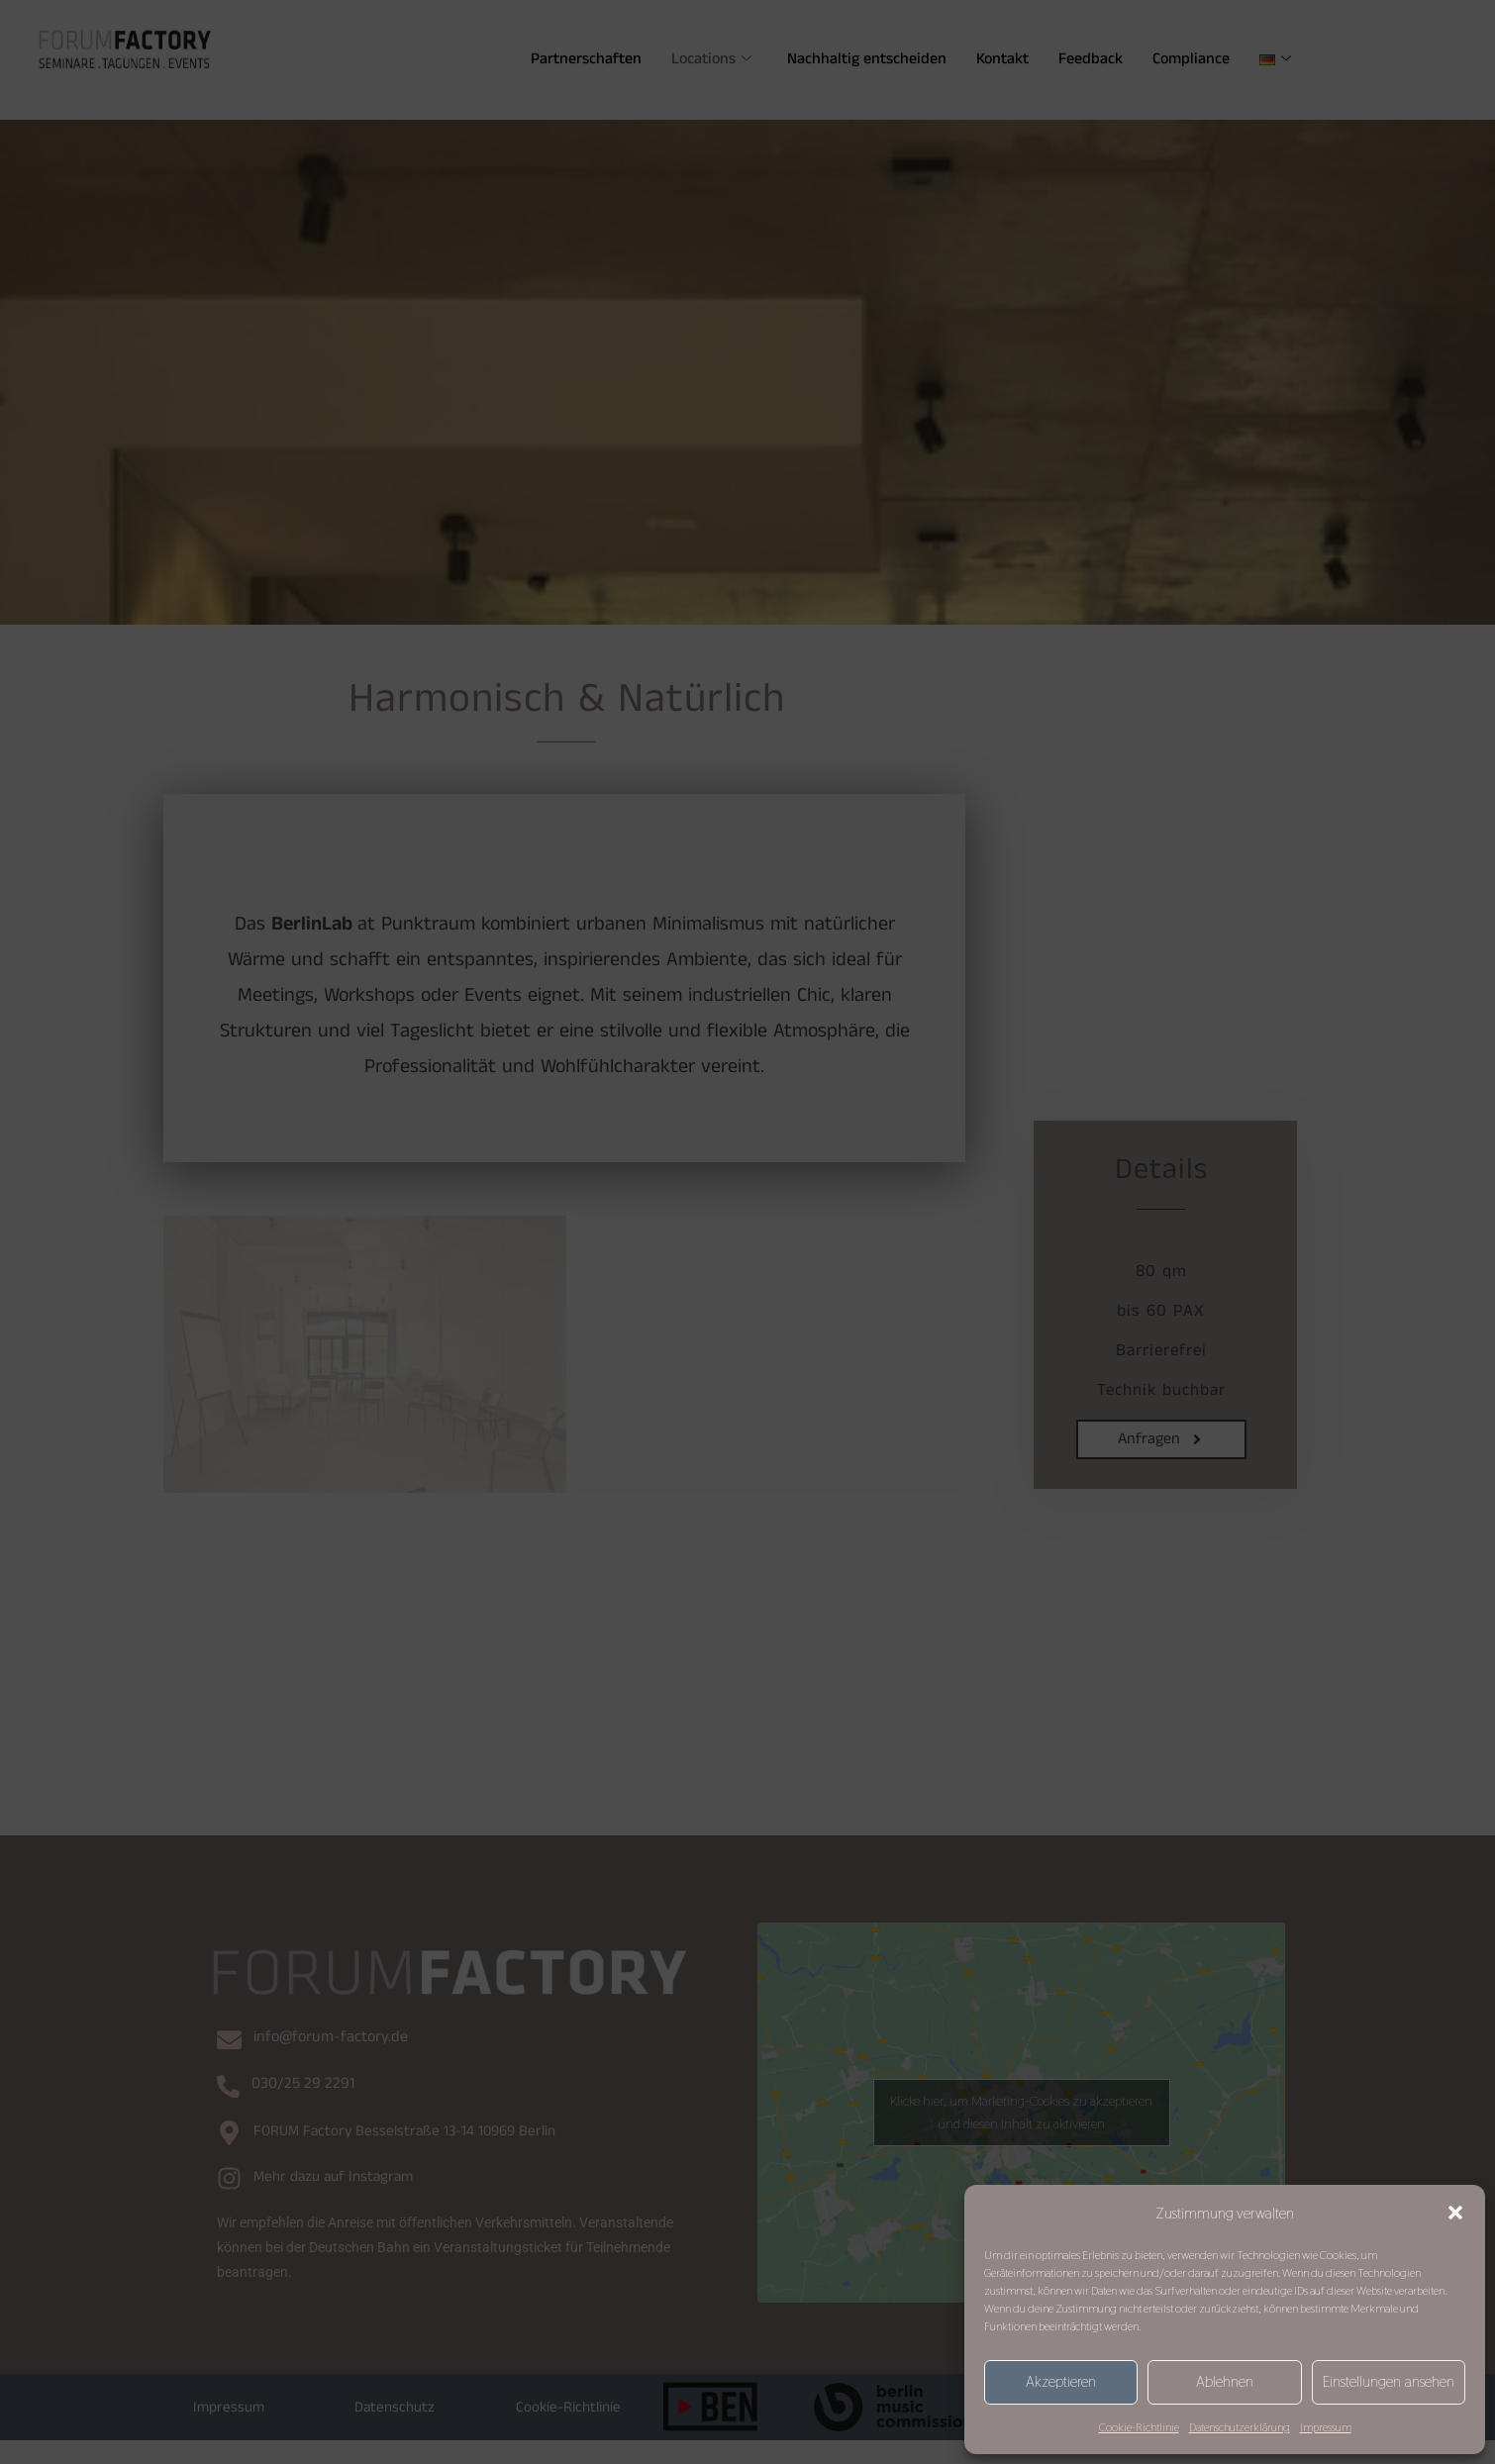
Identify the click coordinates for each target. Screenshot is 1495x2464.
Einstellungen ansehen (1388, 2381)
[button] (1455, 2212)
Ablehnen (1224, 2381)
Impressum (1325, 2427)
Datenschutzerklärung (1239, 2427)
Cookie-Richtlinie (1139, 2427)
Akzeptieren (1061, 2381)
